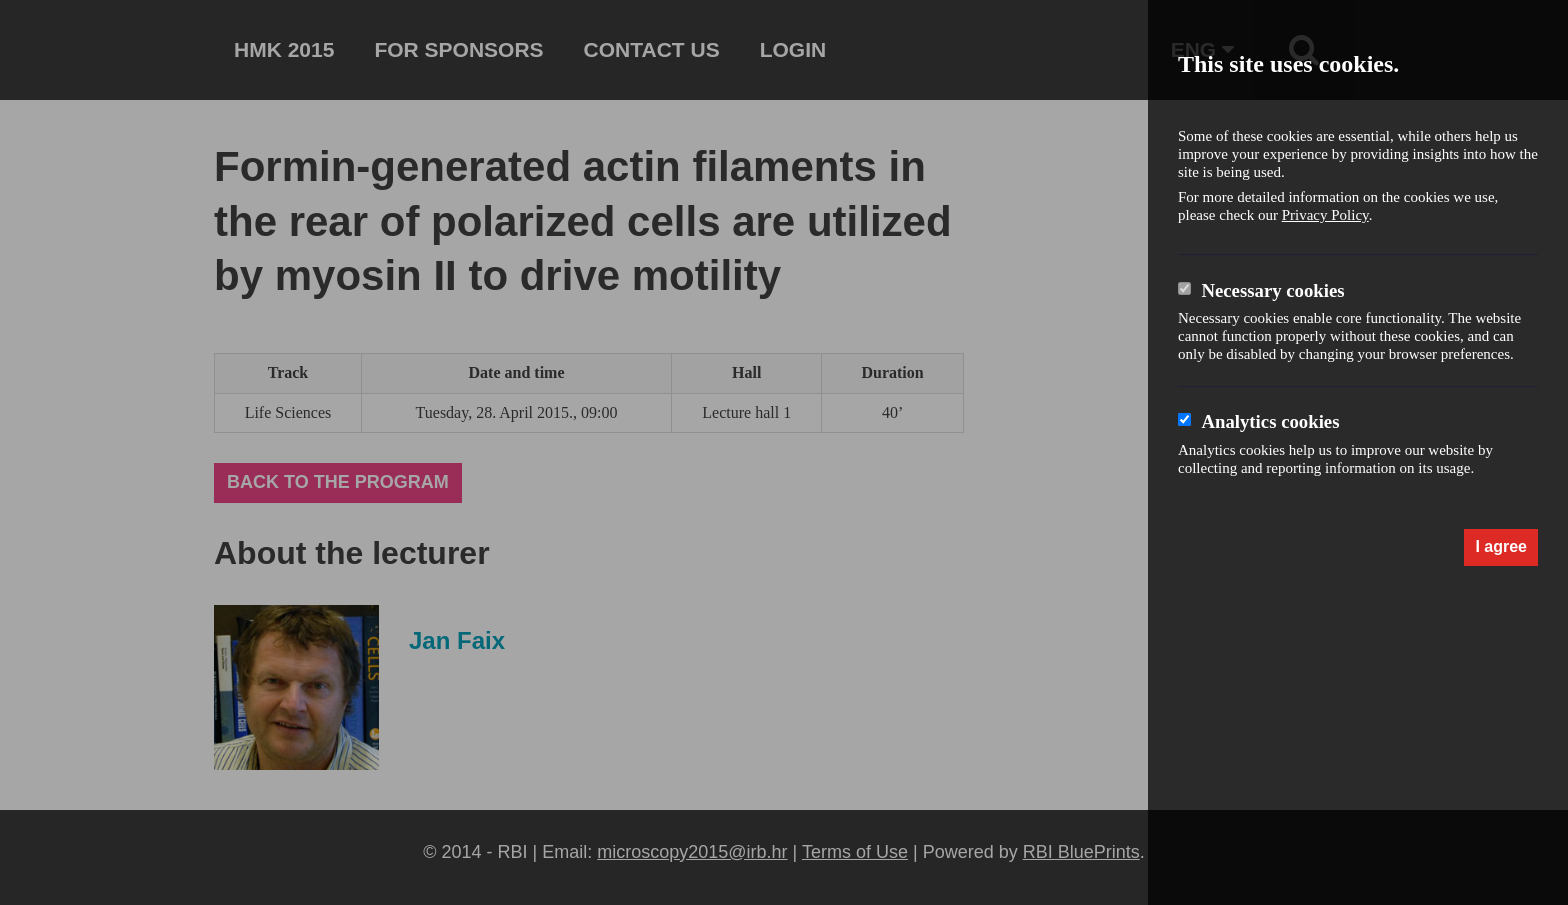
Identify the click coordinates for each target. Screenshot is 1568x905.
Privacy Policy (1325, 215)
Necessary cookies (1272, 290)
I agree (1501, 546)
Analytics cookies (1270, 421)
